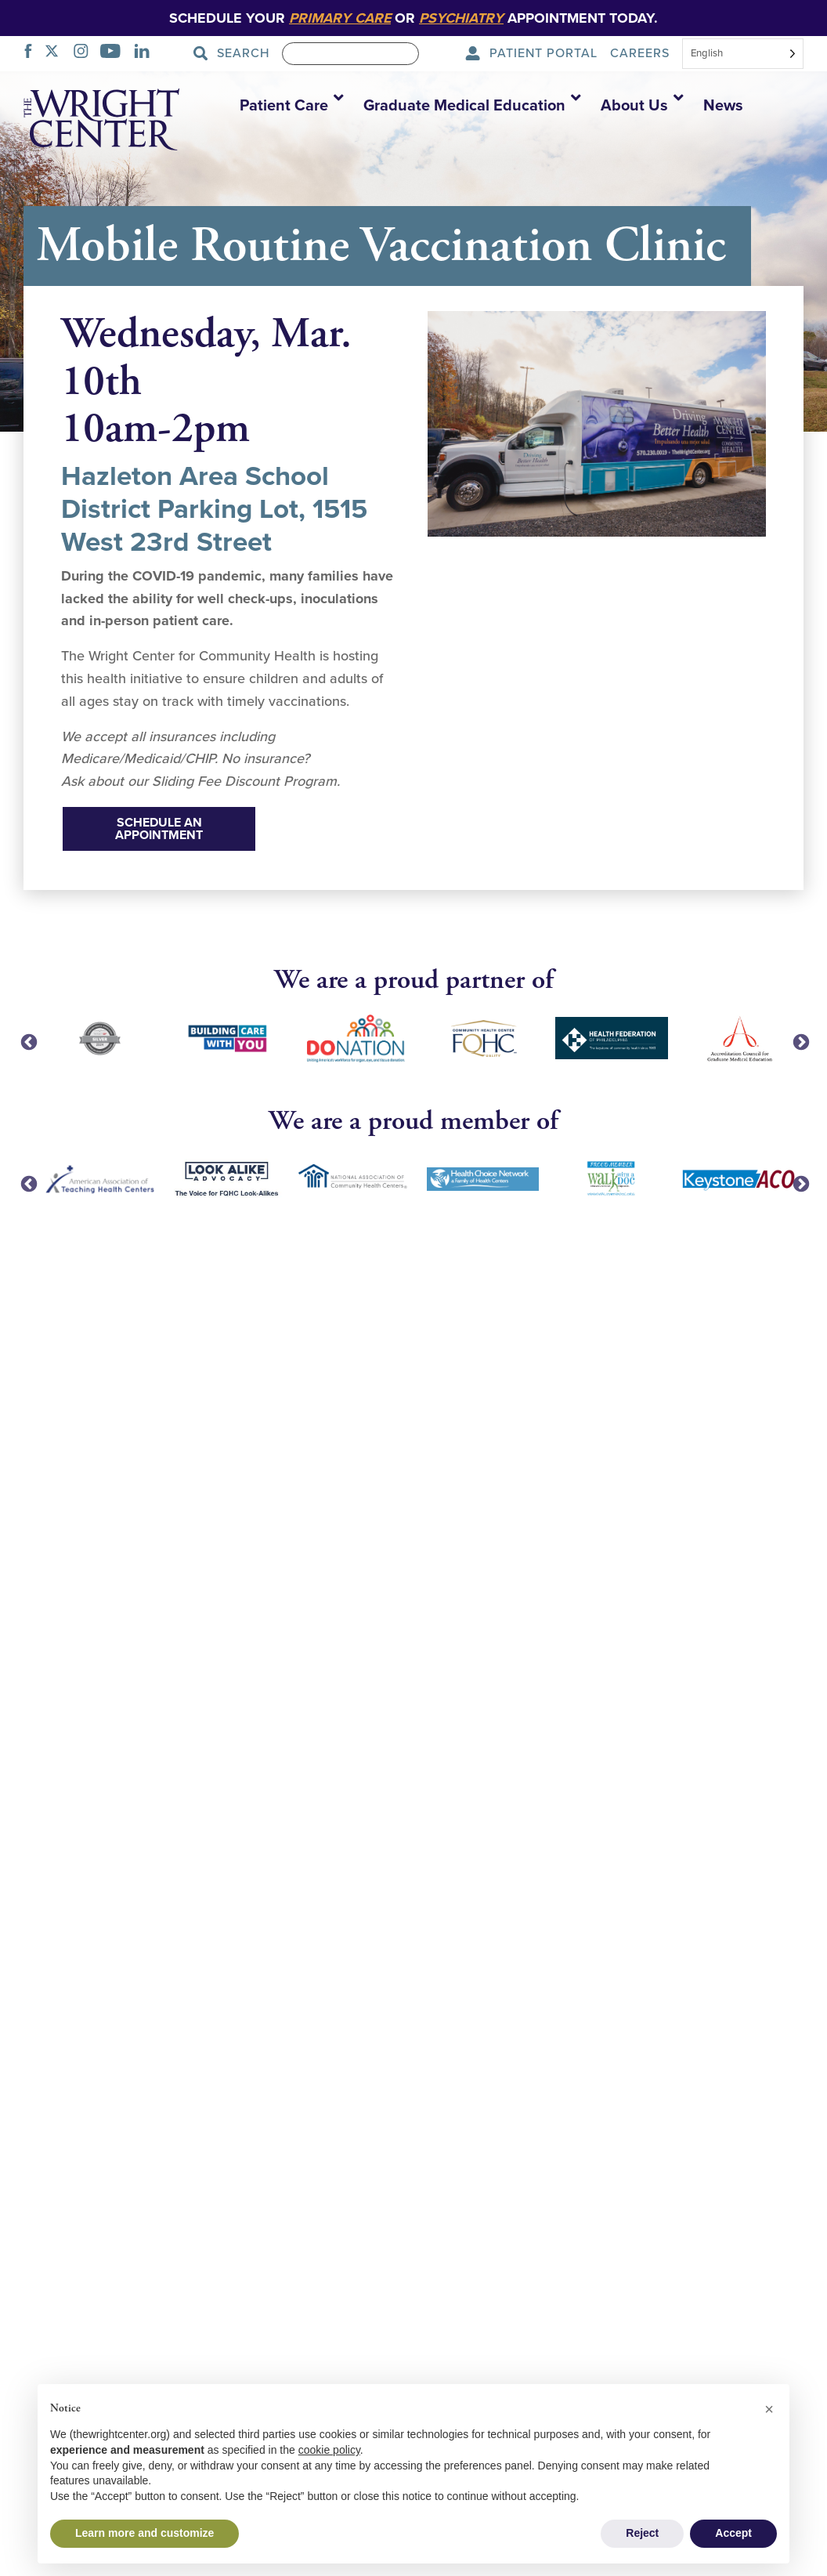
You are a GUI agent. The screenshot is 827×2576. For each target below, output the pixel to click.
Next (799, 1041)
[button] (286, 106)
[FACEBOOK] (32, 53)
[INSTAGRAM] (85, 53)
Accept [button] (733, 2533)
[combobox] (743, 54)
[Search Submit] (236, 53)
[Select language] (743, 53)
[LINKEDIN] (146, 53)
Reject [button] (642, 2533)
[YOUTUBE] (115, 53)
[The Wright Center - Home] (101, 122)
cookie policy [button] (329, 2450)
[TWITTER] (56, 53)
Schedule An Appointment (159, 829)
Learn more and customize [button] (144, 2533)
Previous (27, 1041)
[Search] (350, 53)
